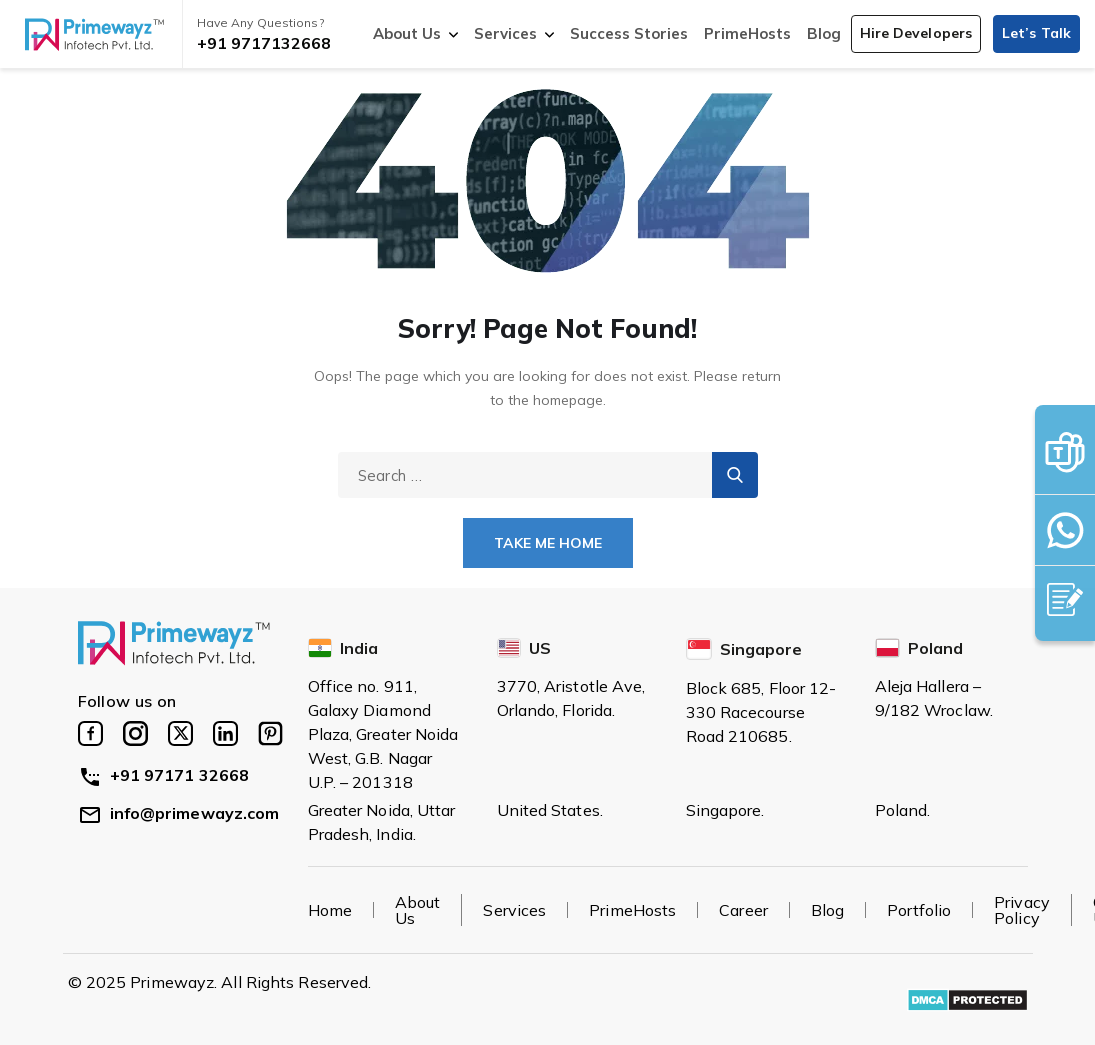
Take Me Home (548, 543)
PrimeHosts (747, 33)
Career (743, 910)
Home (330, 910)
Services (505, 33)
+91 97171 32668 (164, 775)
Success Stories (629, 33)
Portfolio (919, 910)
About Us (407, 33)
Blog (824, 33)
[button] (916, 34)
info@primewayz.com (179, 813)
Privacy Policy (1022, 910)
